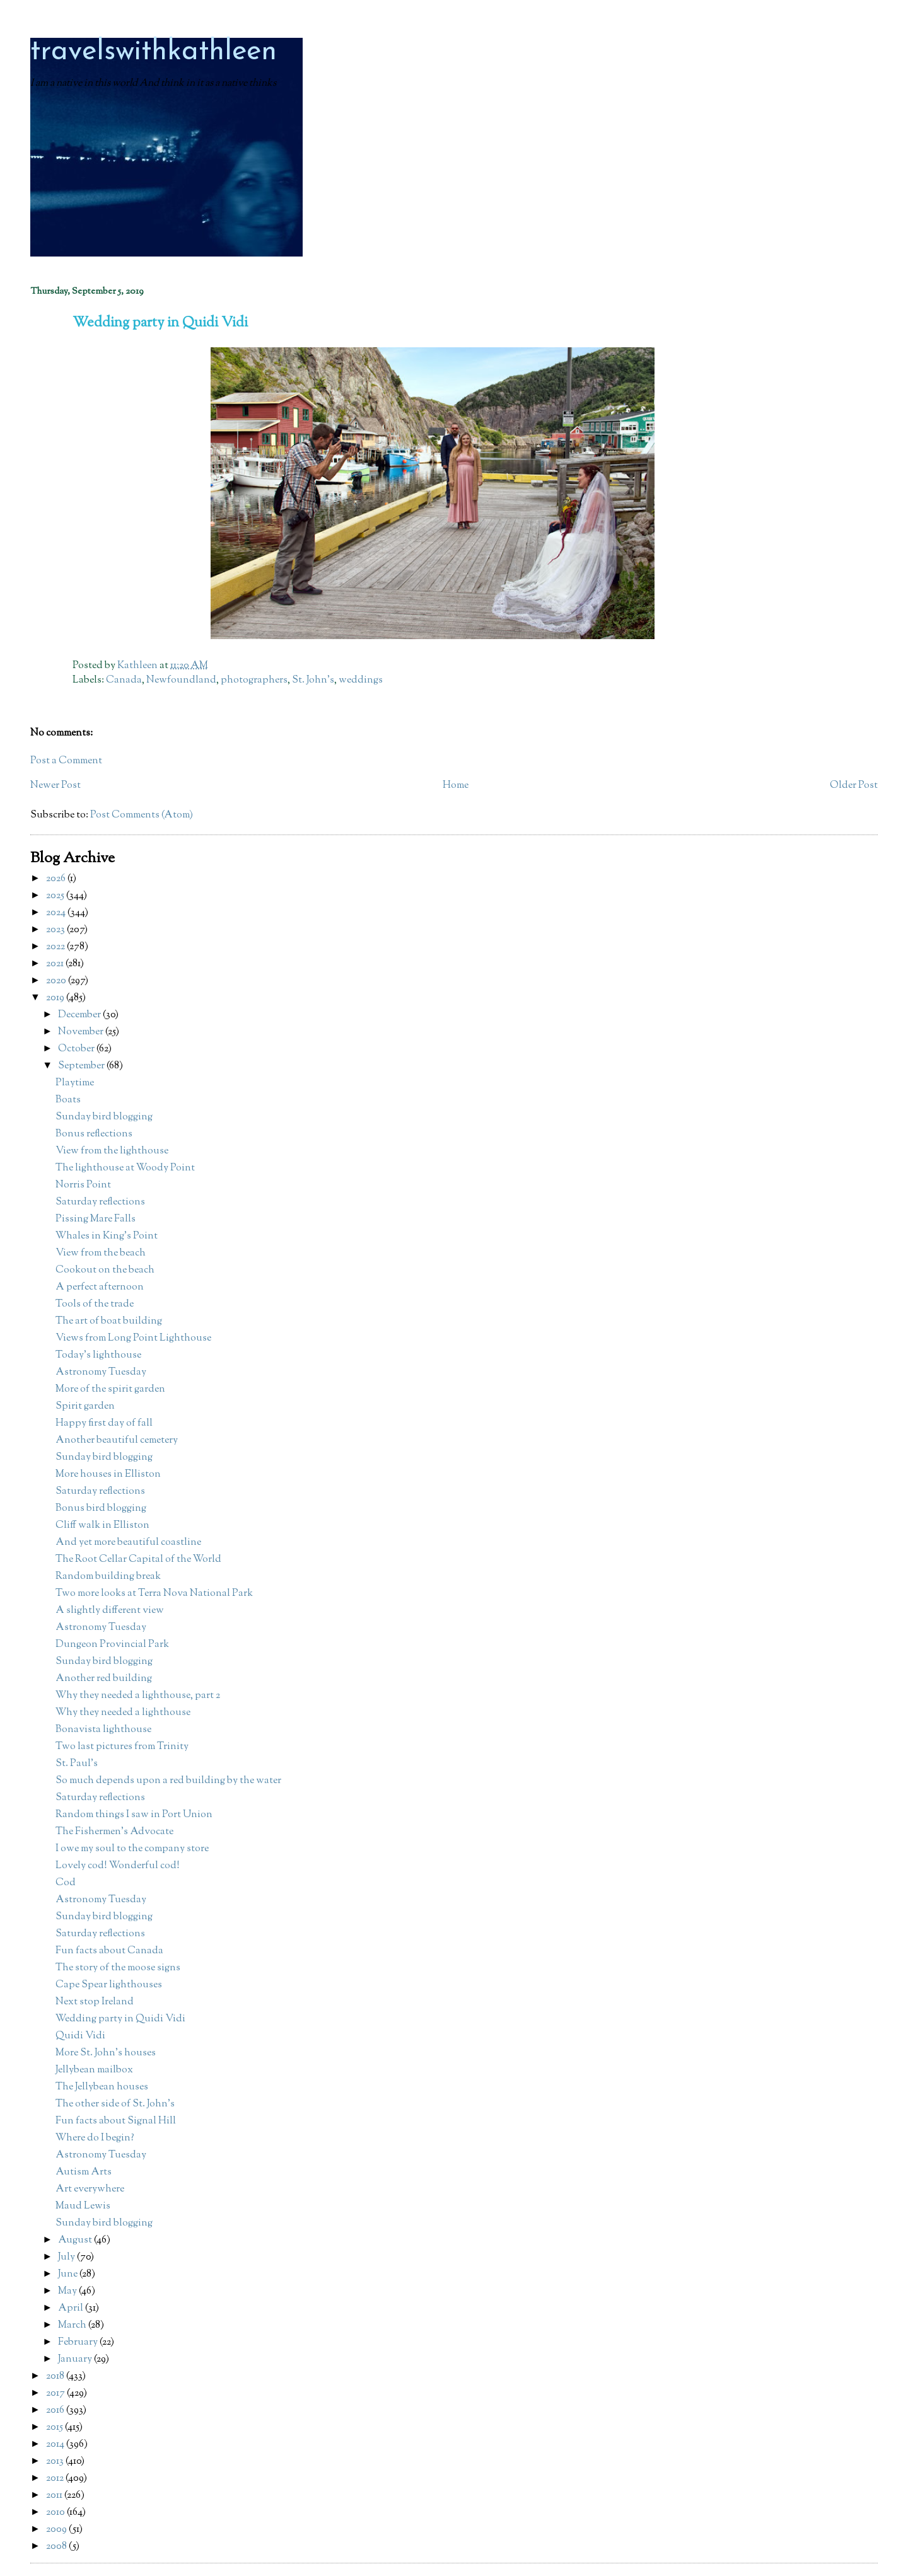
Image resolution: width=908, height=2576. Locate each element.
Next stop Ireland (94, 2002)
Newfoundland (181, 680)
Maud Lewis (82, 2206)
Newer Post (55, 785)
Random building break (108, 1576)
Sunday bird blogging (104, 1117)
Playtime (74, 1083)
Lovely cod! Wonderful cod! (117, 1866)
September (82, 1066)
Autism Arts (83, 2172)
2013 (56, 2461)
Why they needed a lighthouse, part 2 (137, 1696)
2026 (56, 879)
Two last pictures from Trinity (122, 1747)
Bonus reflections (93, 1134)
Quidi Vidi (80, 2036)
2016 (56, 2410)
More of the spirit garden (110, 1389)
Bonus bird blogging (100, 1508)
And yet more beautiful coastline (128, 1542)
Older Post (854, 785)
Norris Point (83, 1185)
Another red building (103, 1679)
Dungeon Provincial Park (112, 1644)
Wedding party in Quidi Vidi (120, 2019)
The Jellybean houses (101, 2087)
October (77, 1049)
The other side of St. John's (115, 2104)
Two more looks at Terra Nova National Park (154, 1593)
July (67, 2257)
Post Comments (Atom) (141, 815)
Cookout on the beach (104, 1270)
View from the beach (100, 1253)
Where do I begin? (94, 2138)
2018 (56, 2376)
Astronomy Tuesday (100, 1372)
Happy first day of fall (104, 1423)
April (71, 2308)
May (68, 2291)
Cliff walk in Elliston (102, 1525)
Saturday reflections (100, 1202)
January (76, 2359)
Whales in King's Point (106, 1236)
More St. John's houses (105, 2053)
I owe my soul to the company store (132, 1849)
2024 (56, 913)
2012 (56, 2478)
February (79, 2342)
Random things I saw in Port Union (133, 1815)
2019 (56, 998)
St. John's (313, 680)
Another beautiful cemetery (116, 1440)
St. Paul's (76, 1764)
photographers (254, 680)
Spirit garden (85, 1406)
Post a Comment (66, 761)
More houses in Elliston (108, 1474)
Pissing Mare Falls (95, 1219)
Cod (65, 1883)
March (73, 2325)
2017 (56, 2393)
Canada (124, 680)
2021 (56, 964)
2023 (56, 930)
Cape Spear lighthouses (108, 1985)
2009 (57, 2529)
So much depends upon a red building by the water (168, 1781)
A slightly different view (109, 1610)
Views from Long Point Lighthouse (133, 1338)
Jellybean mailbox (94, 2070)
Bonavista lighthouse (103, 1730)
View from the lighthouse (111, 1151)
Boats (68, 1100)
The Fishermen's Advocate (114, 1832)
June (68, 2274)
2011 (55, 2495)
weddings (361, 680)
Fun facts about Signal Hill (115, 2121)
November (81, 1032)
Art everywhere (89, 2189)
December (80, 1015)
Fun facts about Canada (109, 1951)
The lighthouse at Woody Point (125, 1168)
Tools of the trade (94, 1304)
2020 (57, 981)
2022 (56, 947)
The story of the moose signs (117, 1968)
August (76, 2240)
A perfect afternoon (99, 1287)
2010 (56, 2512)
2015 (55, 2427)
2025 (56, 896)
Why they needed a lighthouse (122, 1713)
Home (456, 785)
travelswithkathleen (153, 52)
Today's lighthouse (98, 1355)
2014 (56, 2444)
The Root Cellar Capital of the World (138, 1559)
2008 (57, 2546)
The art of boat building (108, 1321)
